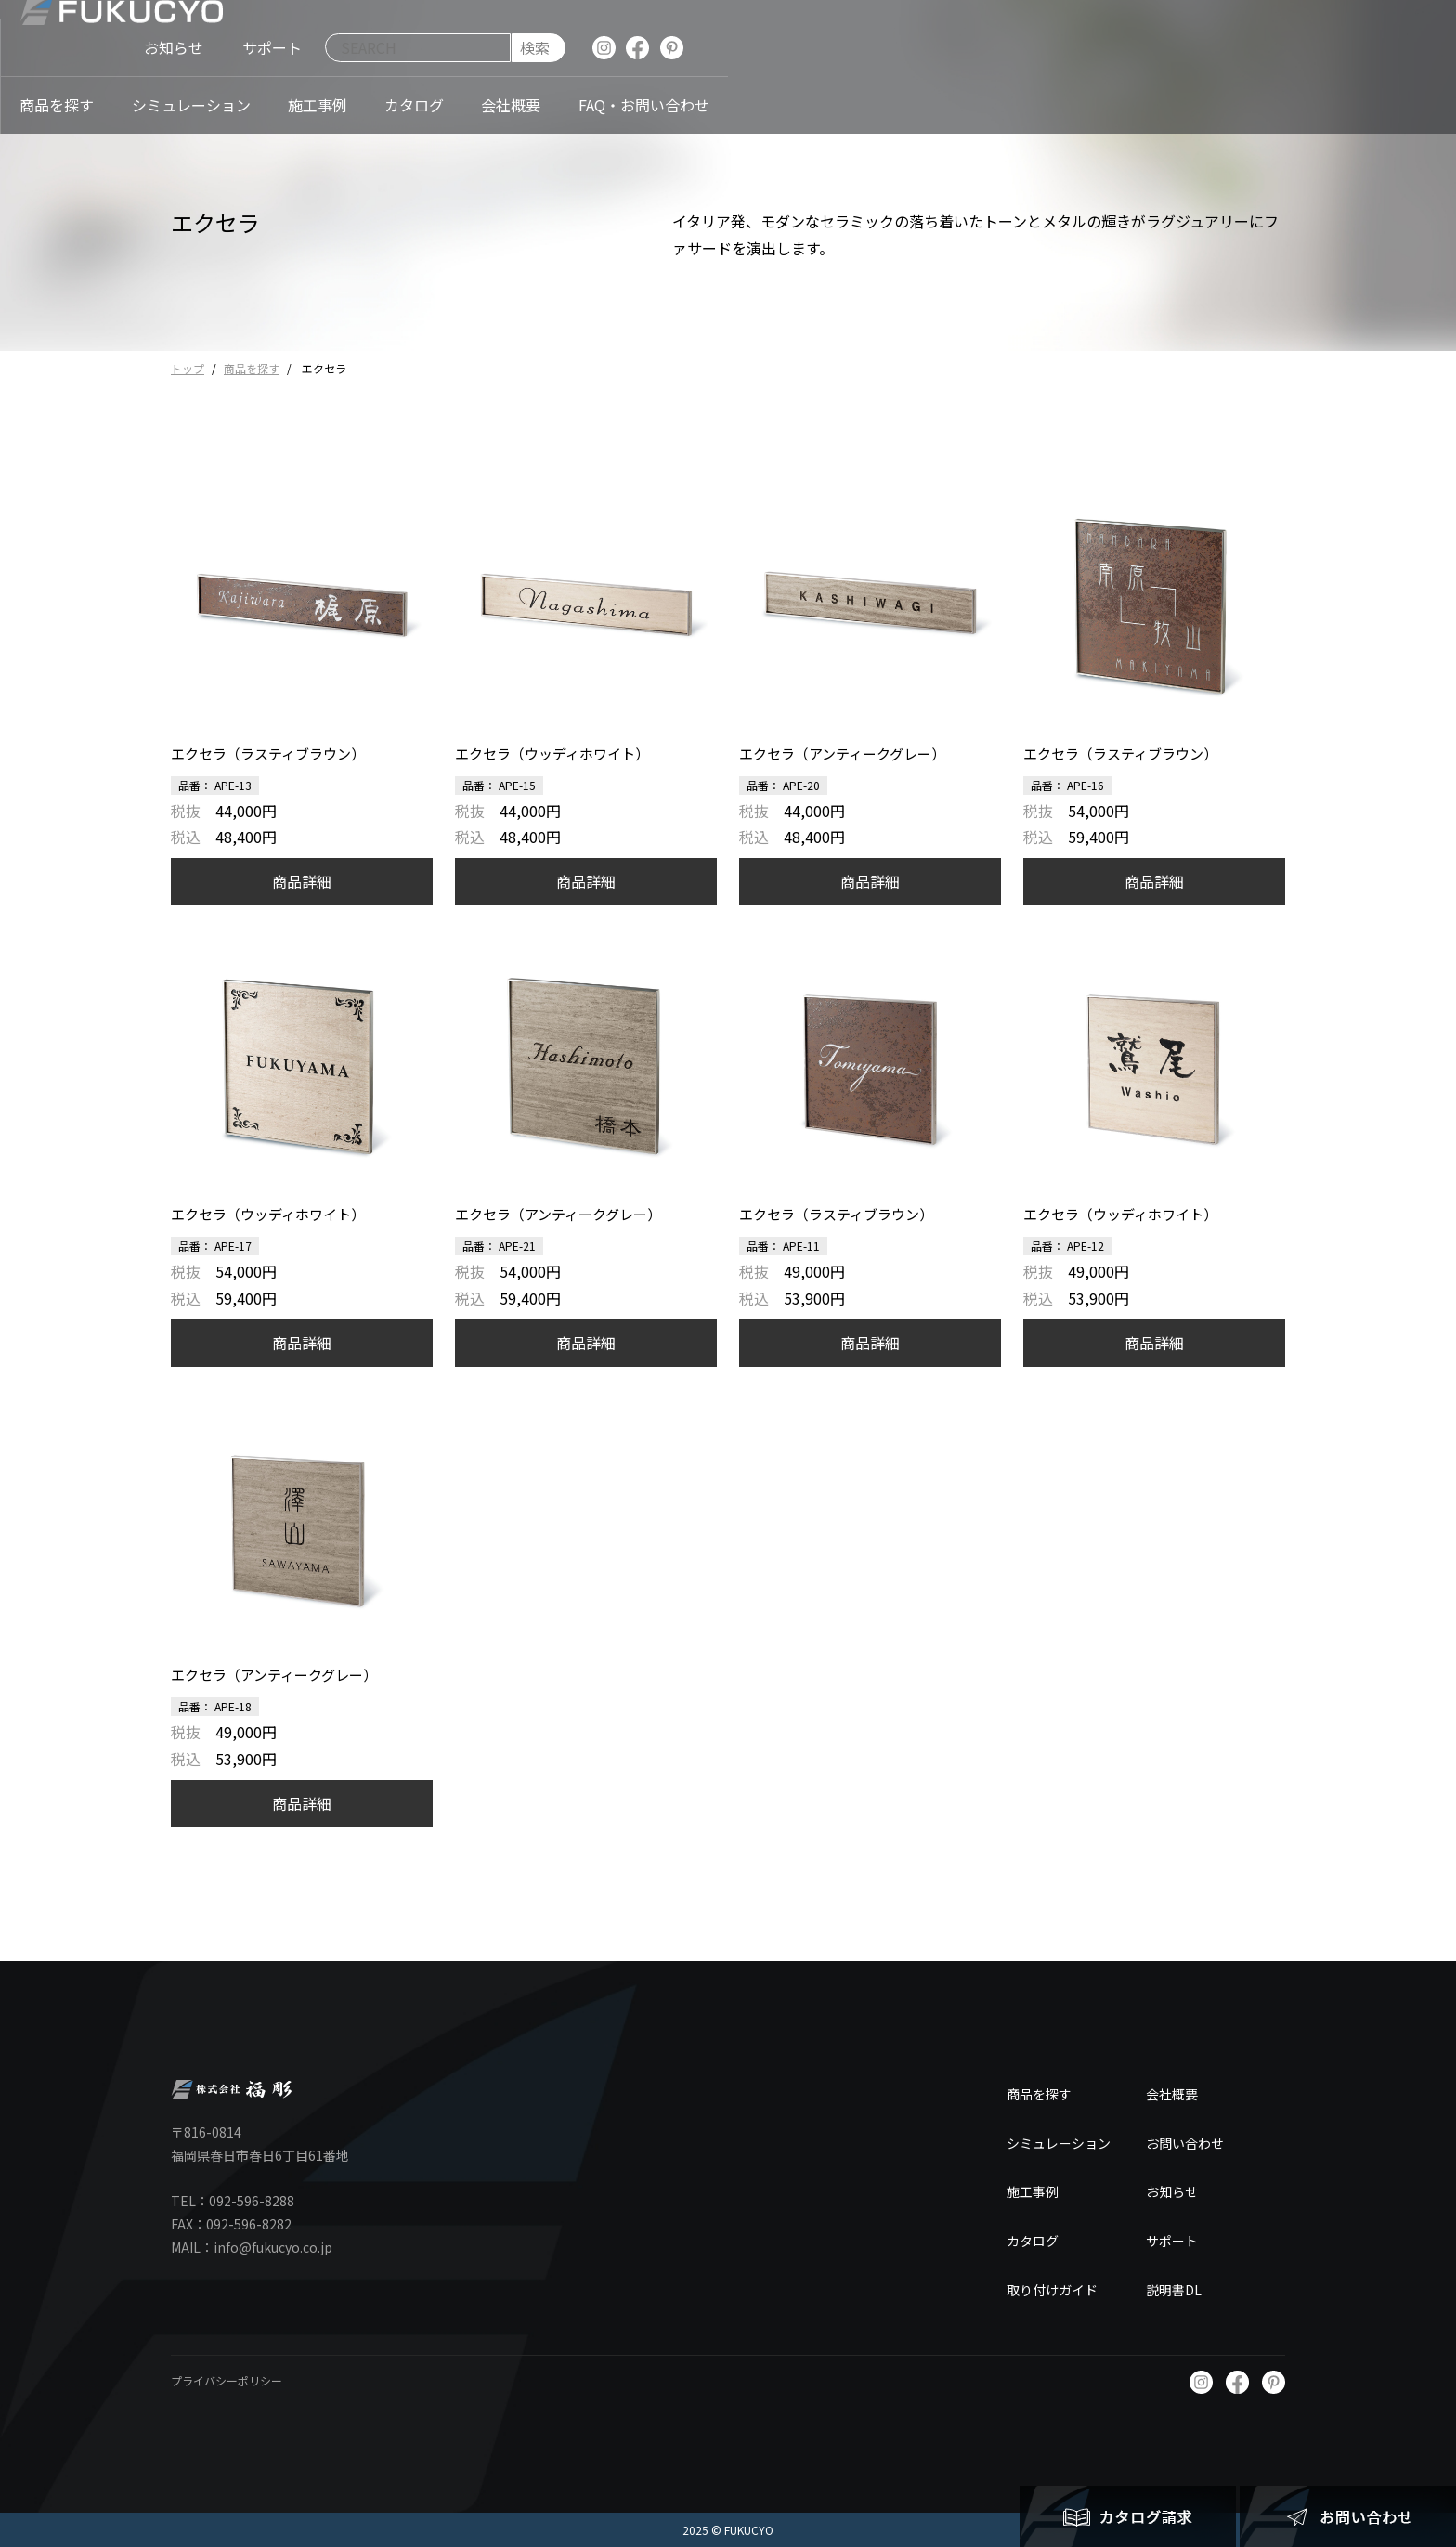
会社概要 (1172, 2094)
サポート (1172, 2240)
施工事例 (1033, 2191)
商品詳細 (302, 881)
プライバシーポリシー (226, 2380)
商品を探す (252, 368)
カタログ (1033, 2240)
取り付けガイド (1052, 2290)
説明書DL (1174, 2290)
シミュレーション (1059, 2143)
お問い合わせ (1185, 2143)
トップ (187, 368)
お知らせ (1172, 2191)
